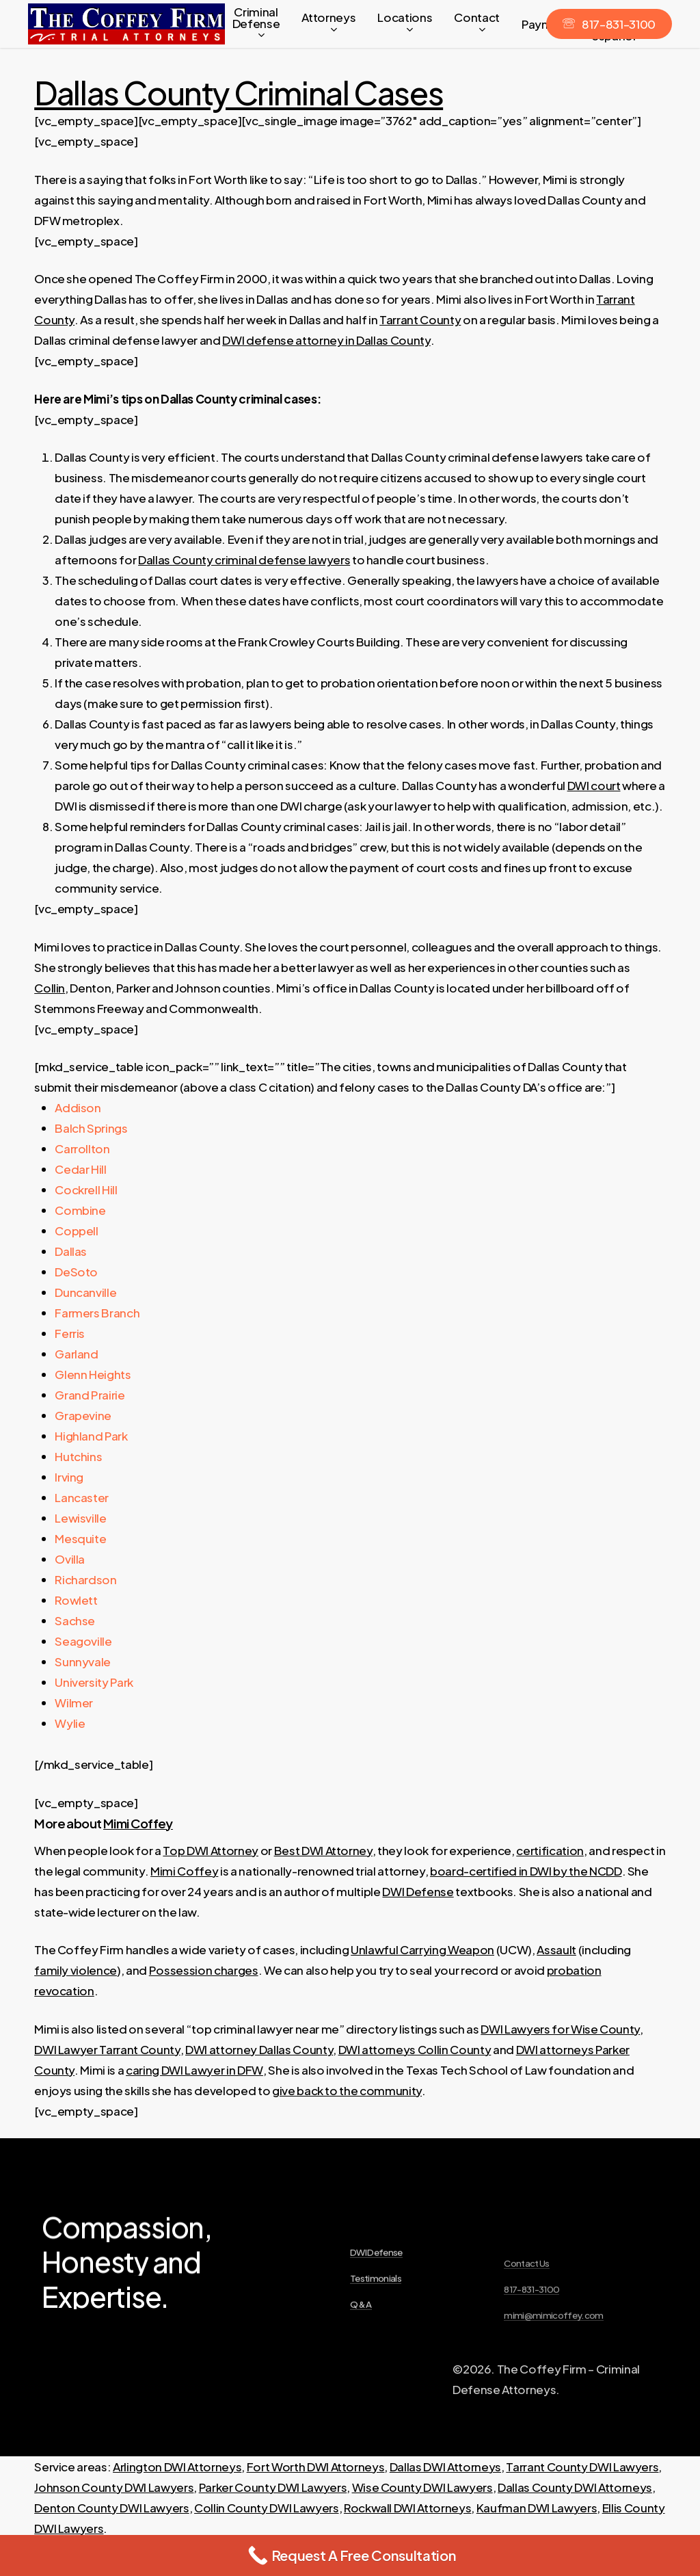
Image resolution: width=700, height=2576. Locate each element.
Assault (556, 1949)
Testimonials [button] (375, 2330)
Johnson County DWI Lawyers (113, 2487)
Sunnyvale (83, 1661)
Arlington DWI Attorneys (177, 2466)
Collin (49, 987)
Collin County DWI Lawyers (266, 2507)
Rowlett (76, 1599)
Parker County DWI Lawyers (273, 2487)
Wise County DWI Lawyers (422, 2487)
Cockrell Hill (86, 1189)
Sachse (75, 1620)
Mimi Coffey (138, 1823)
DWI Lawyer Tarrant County (107, 2049)
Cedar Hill (81, 1169)
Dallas (71, 1251)
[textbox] (360, 672)
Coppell (76, 1230)
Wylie (70, 1723)
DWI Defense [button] (376, 2304)
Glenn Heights (93, 1374)
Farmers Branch (97, 1312)
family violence (75, 1969)
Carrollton (82, 1148)
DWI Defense (417, 1891)
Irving (69, 1476)
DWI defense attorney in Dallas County (326, 339)
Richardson (86, 1579)
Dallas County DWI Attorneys (575, 2487)
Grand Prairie (90, 1394)
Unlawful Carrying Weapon (422, 1949)
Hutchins (78, 1456)
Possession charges (203, 1969)
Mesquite (80, 1538)
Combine (80, 1210)
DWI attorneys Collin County (415, 2049)
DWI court (594, 785)
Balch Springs (91, 1127)
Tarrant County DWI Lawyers (582, 2466)
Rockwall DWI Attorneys (408, 2507)
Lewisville (81, 1517)
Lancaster (82, 1497)
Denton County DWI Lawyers (111, 2507)
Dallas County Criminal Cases (238, 92)
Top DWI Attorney (210, 1850)
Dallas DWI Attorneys (445, 2466)
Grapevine (83, 1415)
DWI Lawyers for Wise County (560, 2028)
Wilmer (74, 1702)
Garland (76, 1353)
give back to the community (347, 2090)
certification (550, 1850)
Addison (78, 1107)
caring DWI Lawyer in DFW (194, 2069)
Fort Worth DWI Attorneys (316, 2466)
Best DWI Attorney (323, 1850)
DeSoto (76, 1271)
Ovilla (70, 1558)
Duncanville (85, 1292)
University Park (94, 1682)
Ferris (70, 1333)
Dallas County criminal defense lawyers (244, 559)
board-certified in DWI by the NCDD (525, 1870)
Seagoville (83, 1640)
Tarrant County (420, 319)
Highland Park (91, 1435)
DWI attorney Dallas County (259, 2049)
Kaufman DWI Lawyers (536, 2507)
